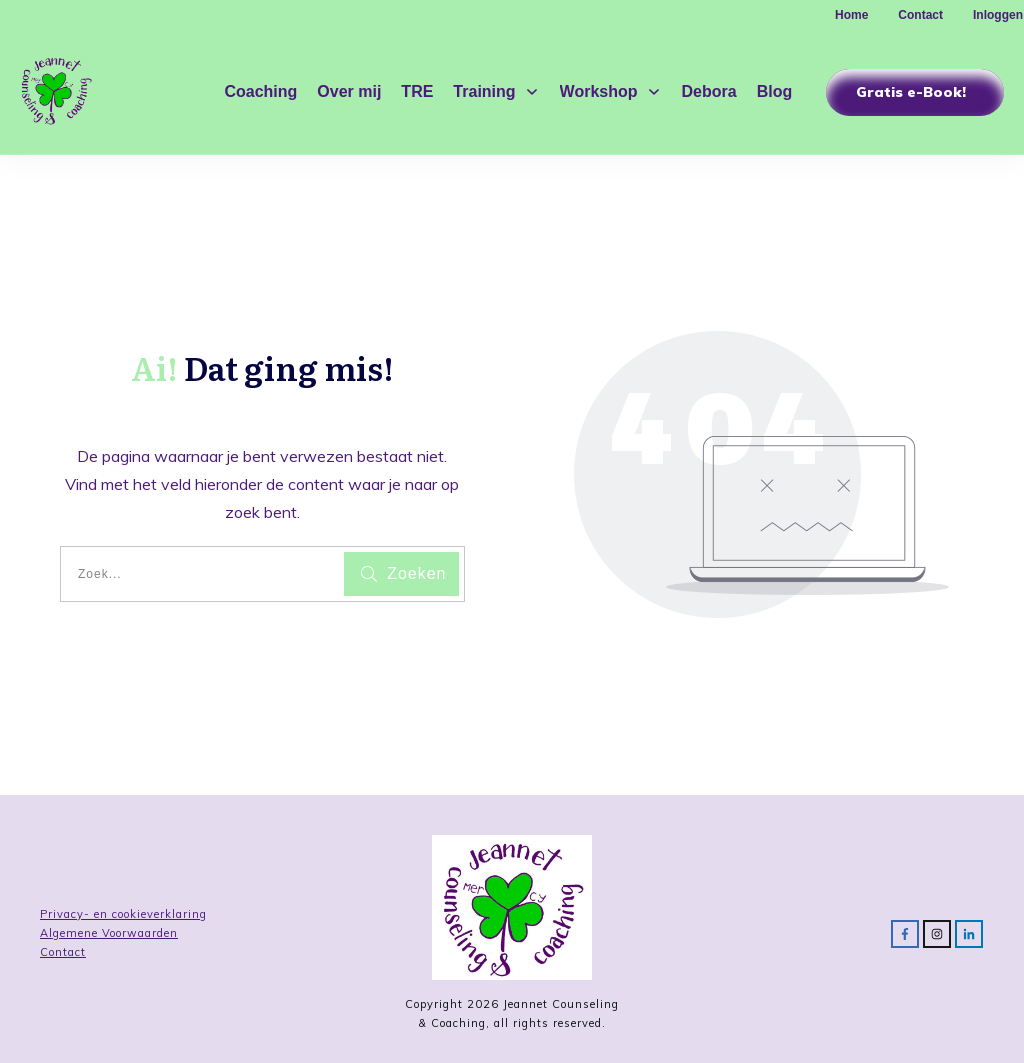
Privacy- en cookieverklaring (123, 914)
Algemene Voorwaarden (109, 933)
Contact (63, 952)
